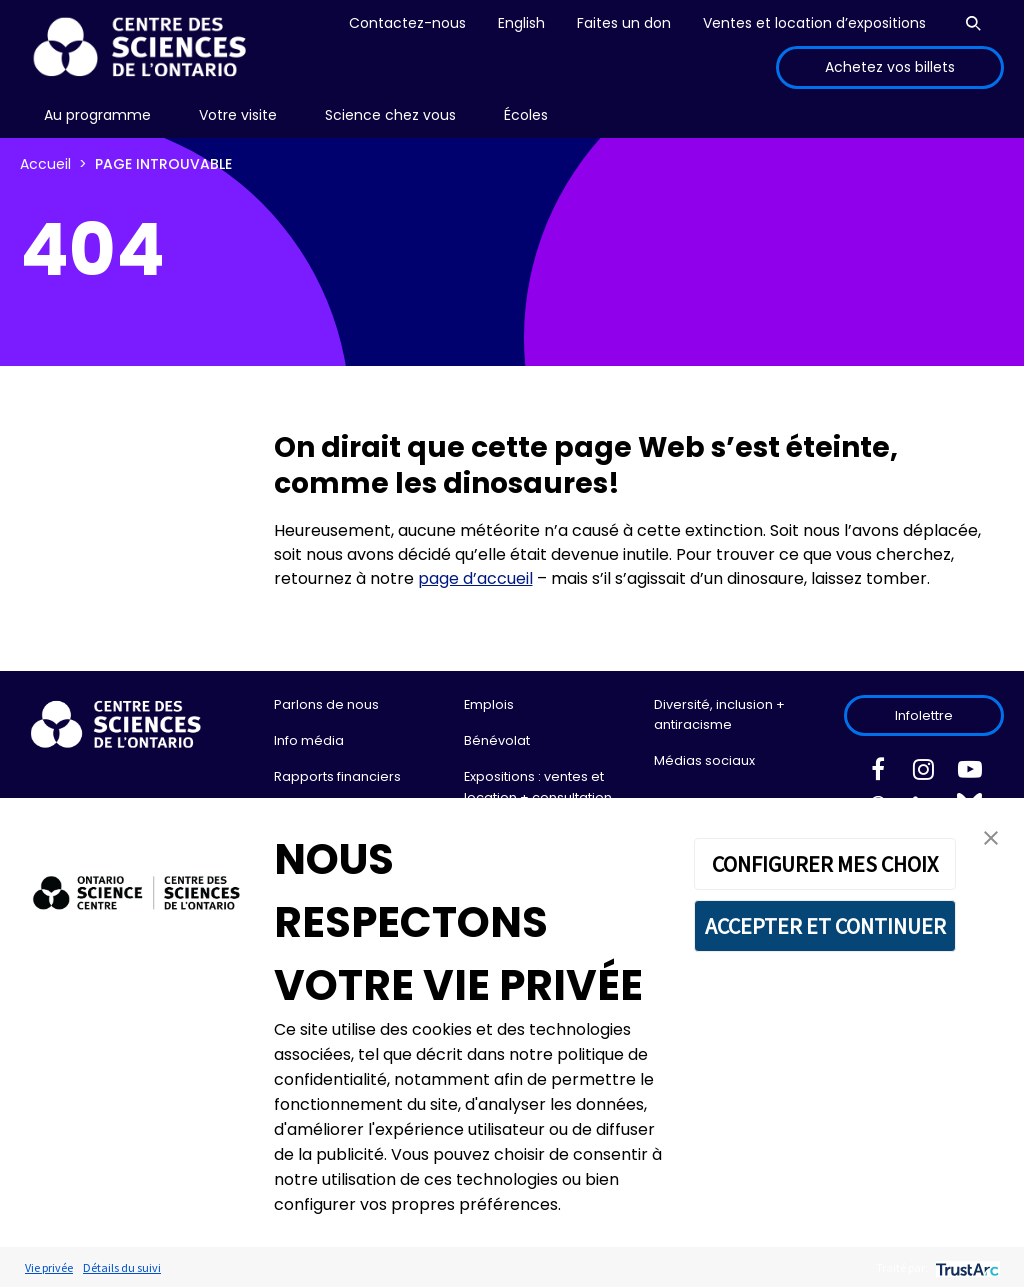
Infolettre (924, 715)
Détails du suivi (122, 1267)
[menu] (97, 115)
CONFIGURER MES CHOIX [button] (825, 864)
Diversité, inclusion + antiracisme (719, 714)
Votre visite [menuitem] (238, 115)
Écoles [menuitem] (526, 115)
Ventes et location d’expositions (814, 23)
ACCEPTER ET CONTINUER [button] (825, 926)
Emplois (489, 704)
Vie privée (49, 1267)
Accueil (45, 164)
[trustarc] (965, 1267)
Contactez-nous (407, 23)
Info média (309, 740)
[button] (991, 836)
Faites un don (624, 23)
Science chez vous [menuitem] (390, 115)
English (521, 23)
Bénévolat (497, 740)
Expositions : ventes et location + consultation (538, 786)
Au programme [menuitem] (97, 115)
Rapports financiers (337, 776)
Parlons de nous (326, 704)
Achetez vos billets (890, 67)
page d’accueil (475, 578)
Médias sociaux (704, 760)
